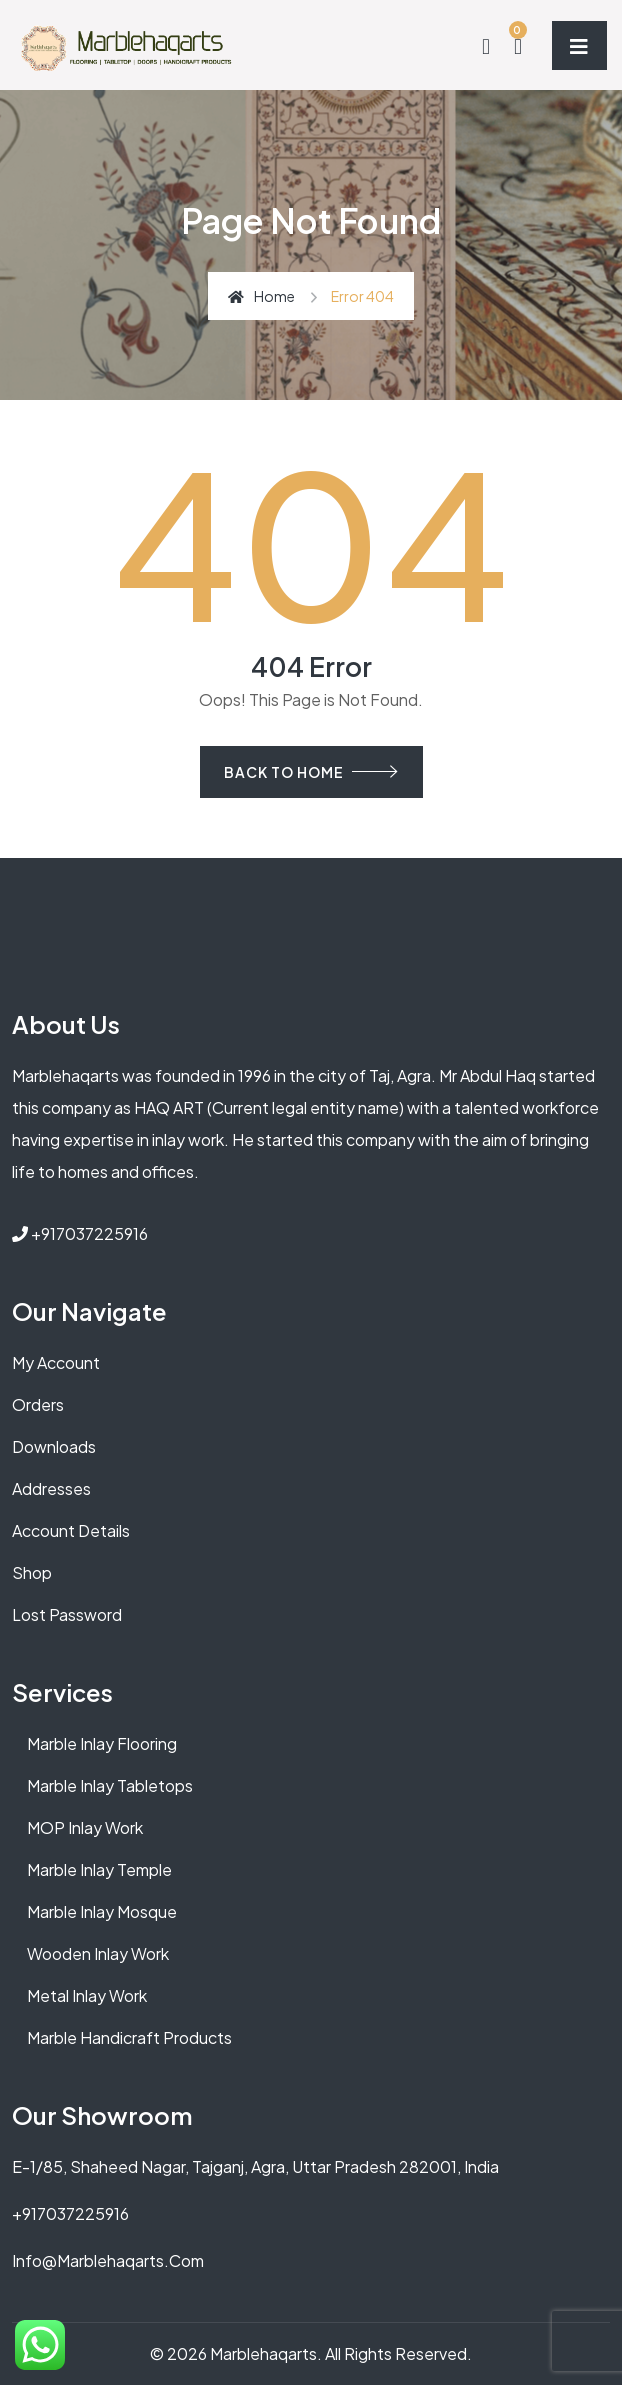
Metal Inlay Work (87, 1995)
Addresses (51, 1488)
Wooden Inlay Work (98, 1953)
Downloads (54, 1446)
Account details (71, 1530)
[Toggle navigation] (579, 45)
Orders (38, 1404)
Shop (32, 1572)
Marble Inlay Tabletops (110, 1785)
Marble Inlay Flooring (102, 1743)
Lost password (67, 1614)
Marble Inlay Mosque (102, 1911)
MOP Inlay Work (85, 1827)
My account (56, 1362)
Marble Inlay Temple (99, 1869)
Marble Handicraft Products (129, 2037)
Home (261, 296)
